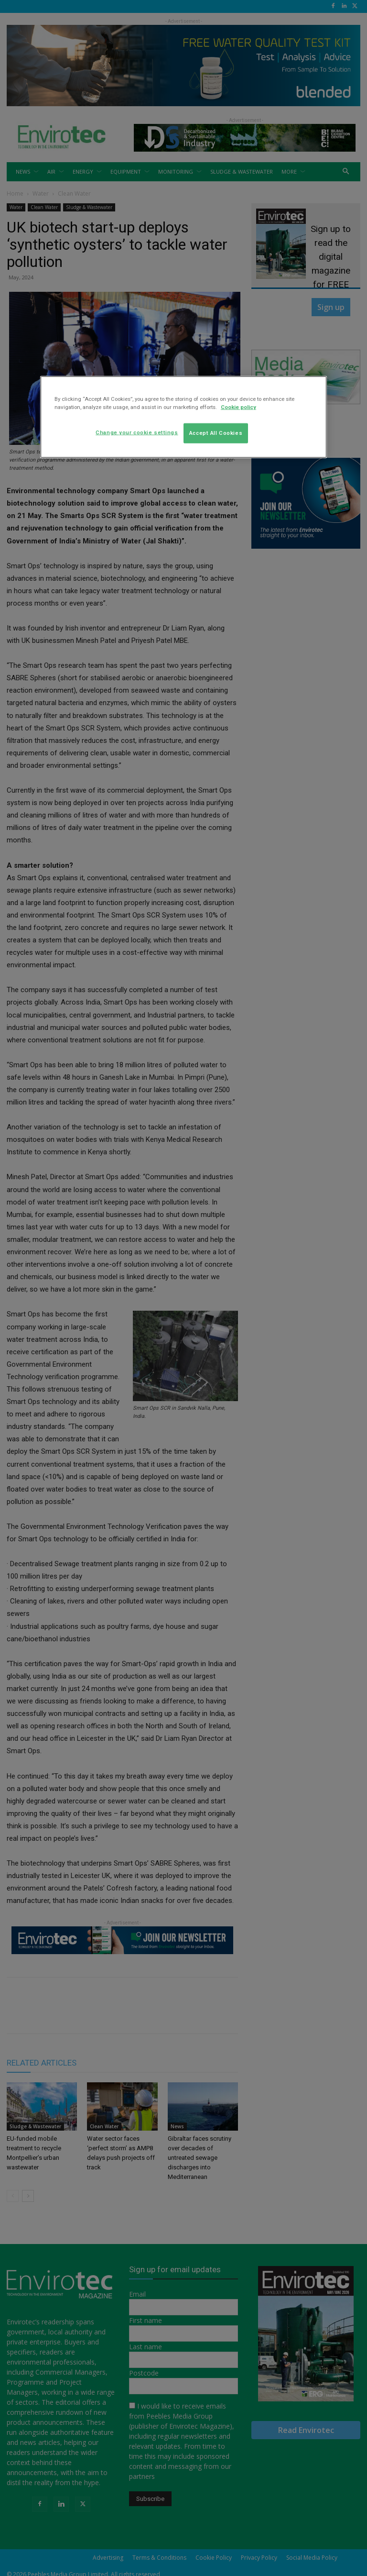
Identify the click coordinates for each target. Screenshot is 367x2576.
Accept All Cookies (215, 433)
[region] (183, 417)
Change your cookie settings (137, 432)
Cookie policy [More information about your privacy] (238, 406)
